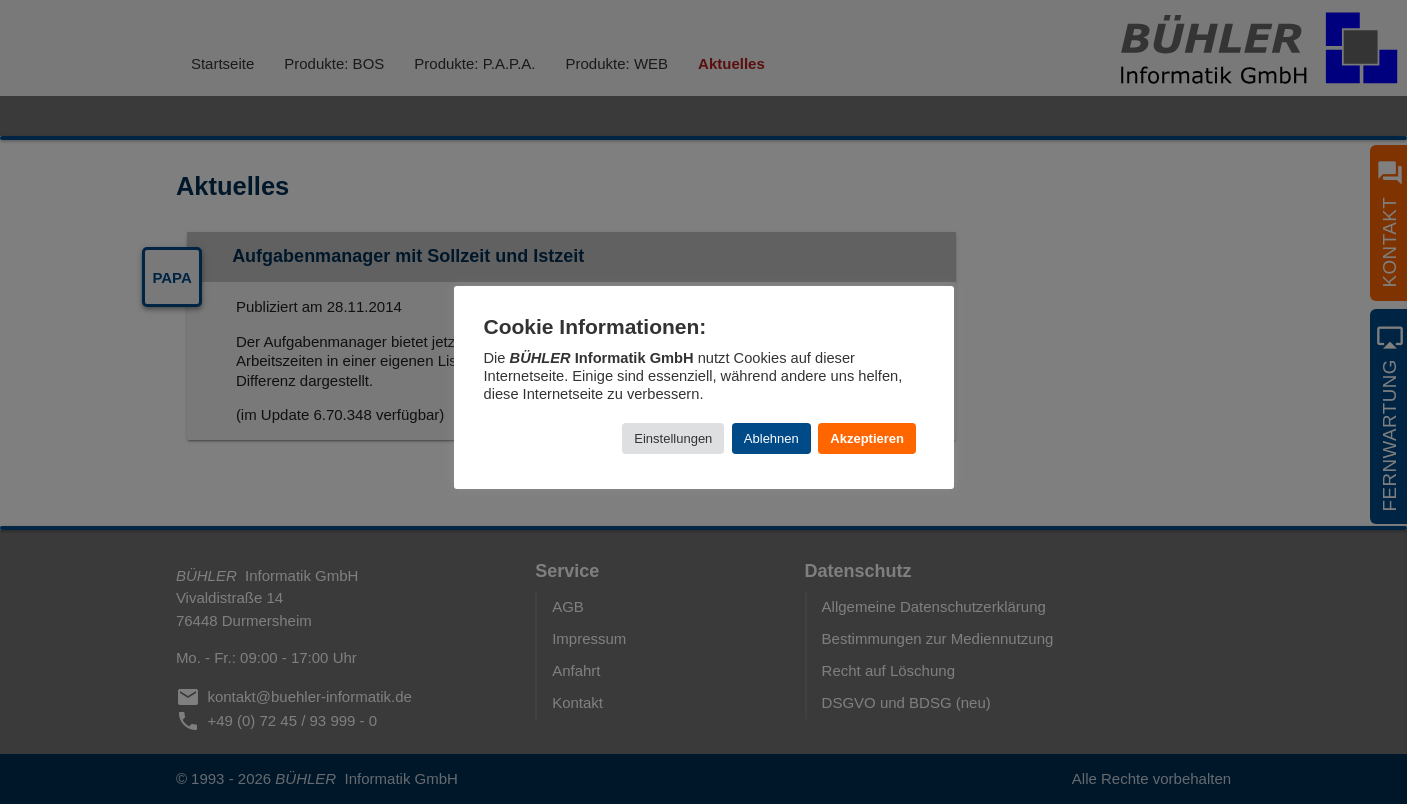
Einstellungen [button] (673, 438)
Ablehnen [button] (771, 438)
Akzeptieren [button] (867, 438)
